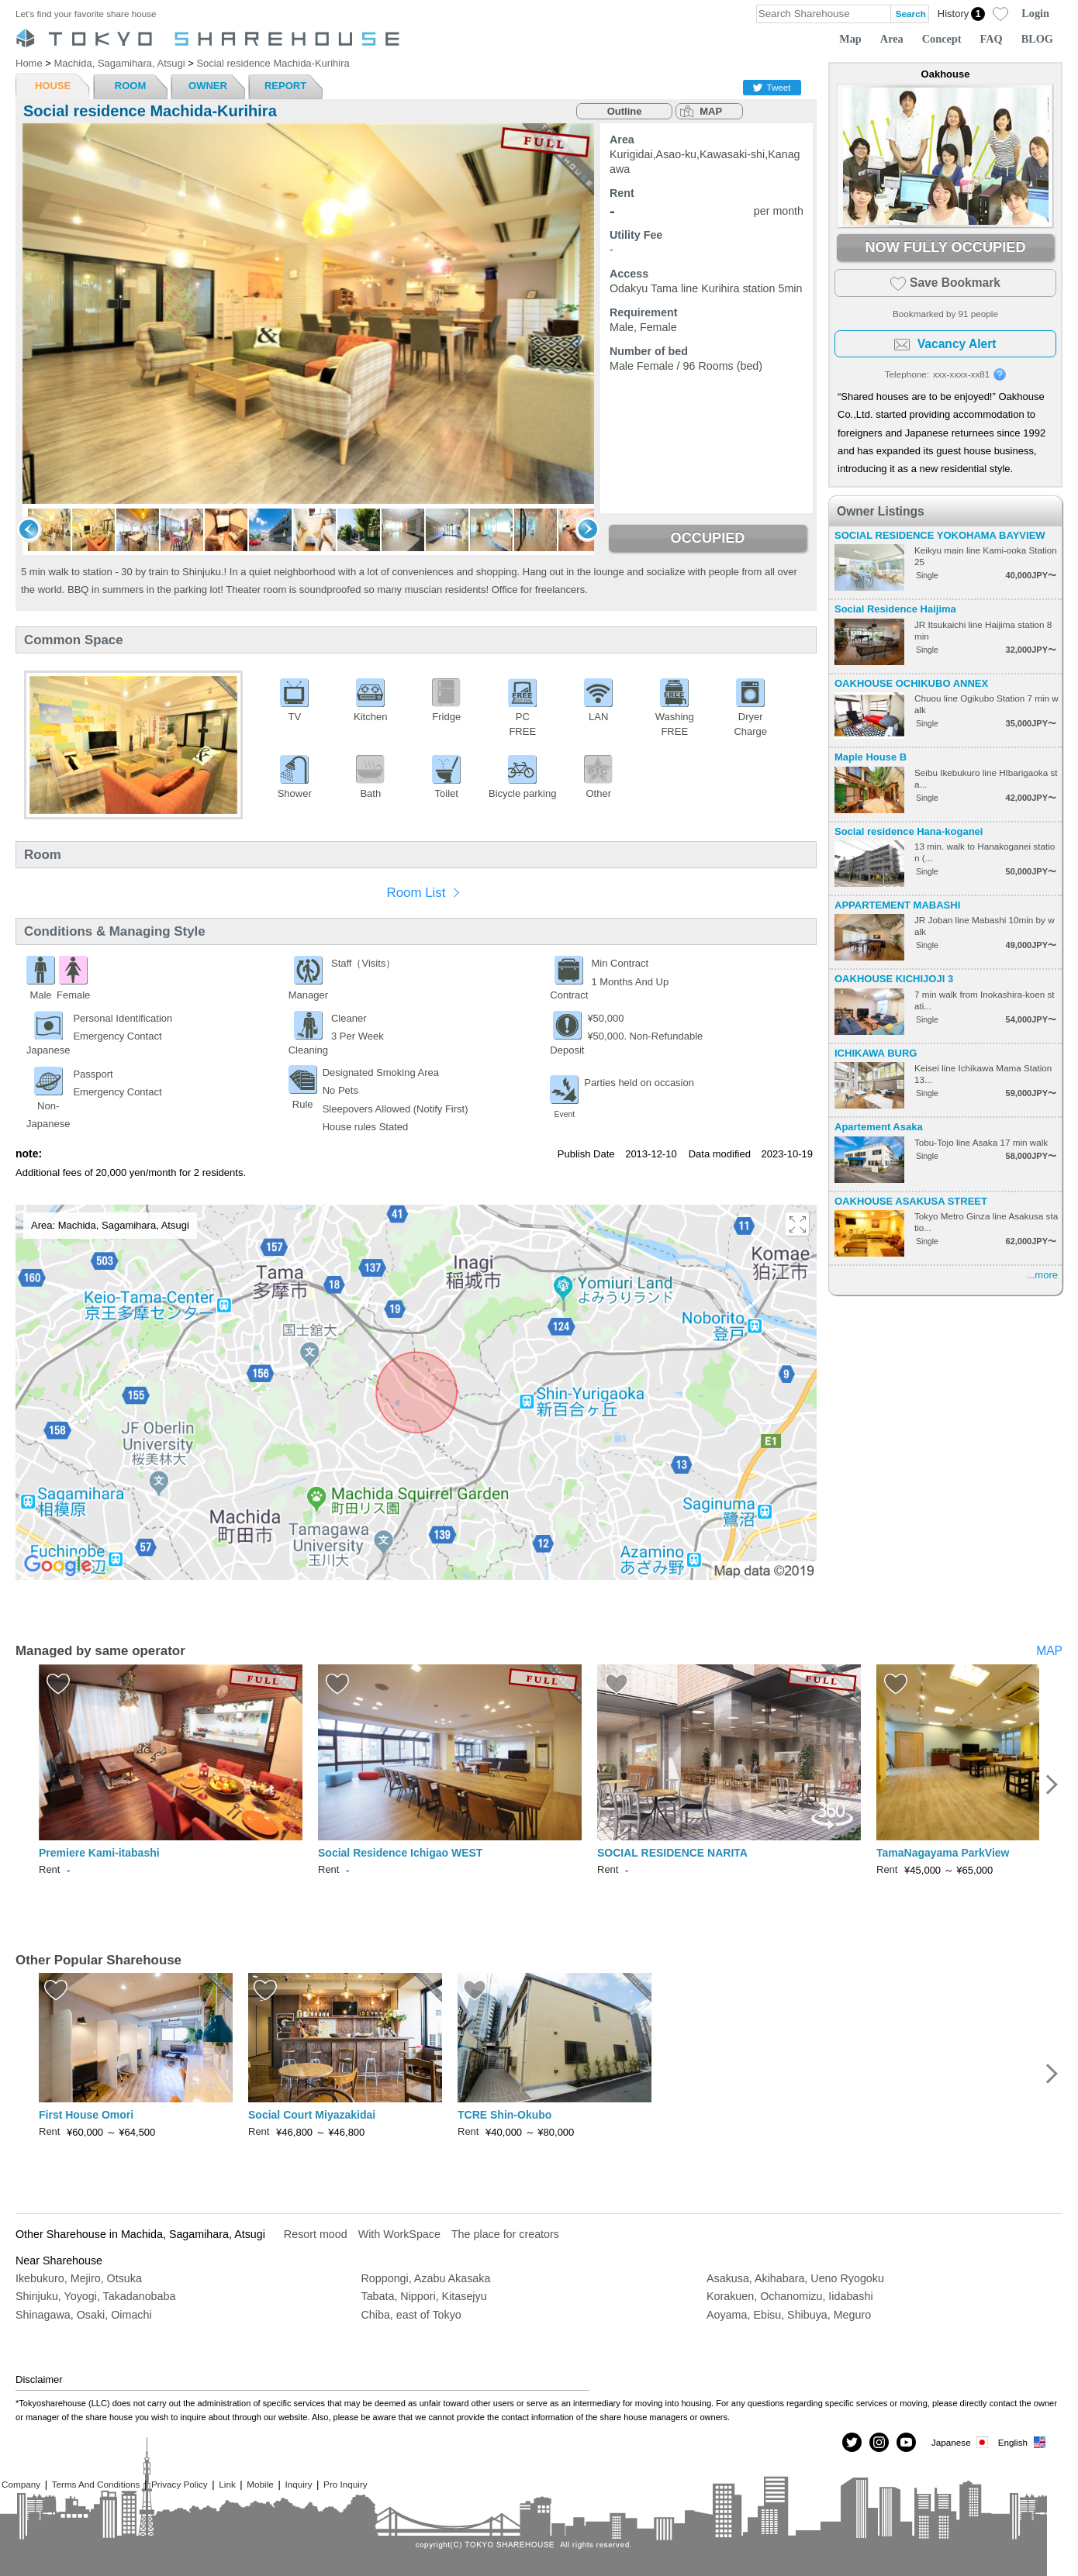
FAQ (991, 39)
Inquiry (298, 2484)
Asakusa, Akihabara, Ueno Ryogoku (795, 2278)
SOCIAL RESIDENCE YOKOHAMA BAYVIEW (939, 535)
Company (21, 2484)
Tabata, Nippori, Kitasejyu (424, 2296)
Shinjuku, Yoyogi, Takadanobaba (95, 2296)
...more (1042, 1275)
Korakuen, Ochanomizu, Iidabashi (790, 2296)
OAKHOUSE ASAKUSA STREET (910, 1201)
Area (892, 39)
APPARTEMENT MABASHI (897, 905)
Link (227, 2484)
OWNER (207, 85)
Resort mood (315, 2234)
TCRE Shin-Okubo (504, 2115)
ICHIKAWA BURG (875, 1053)
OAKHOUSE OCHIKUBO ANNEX (911, 683)
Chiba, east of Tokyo (411, 2315)
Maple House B (870, 757)
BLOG (1037, 39)
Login (1035, 13)
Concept (942, 39)
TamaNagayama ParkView (942, 1853)
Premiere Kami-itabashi (99, 1853)
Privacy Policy (179, 2484)
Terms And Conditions (96, 2484)
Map (850, 39)
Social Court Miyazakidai (311, 2115)
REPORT (285, 85)
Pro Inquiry (345, 2484)
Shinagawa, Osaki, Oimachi (84, 2315)
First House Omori (86, 2115)
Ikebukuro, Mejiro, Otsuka (79, 2278)
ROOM (130, 85)
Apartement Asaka (878, 1127)
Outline (624, 111)
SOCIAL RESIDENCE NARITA (672, 1853)
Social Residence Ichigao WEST (400, 1853)
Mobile (260, 2484)
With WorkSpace (399, 2234)
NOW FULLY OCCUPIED (945, 247)
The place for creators (505, 2234)
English (1022, 2442)
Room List (415, 892)
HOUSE (53, 85)
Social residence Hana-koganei (908, 831)
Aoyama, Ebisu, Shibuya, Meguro (789, 2315)
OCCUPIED (707, 538)
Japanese (960, 2442)
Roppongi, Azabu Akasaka (426, 2278)
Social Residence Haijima (895, 609)
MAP (711, 111)
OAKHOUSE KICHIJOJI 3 (893, 979)
